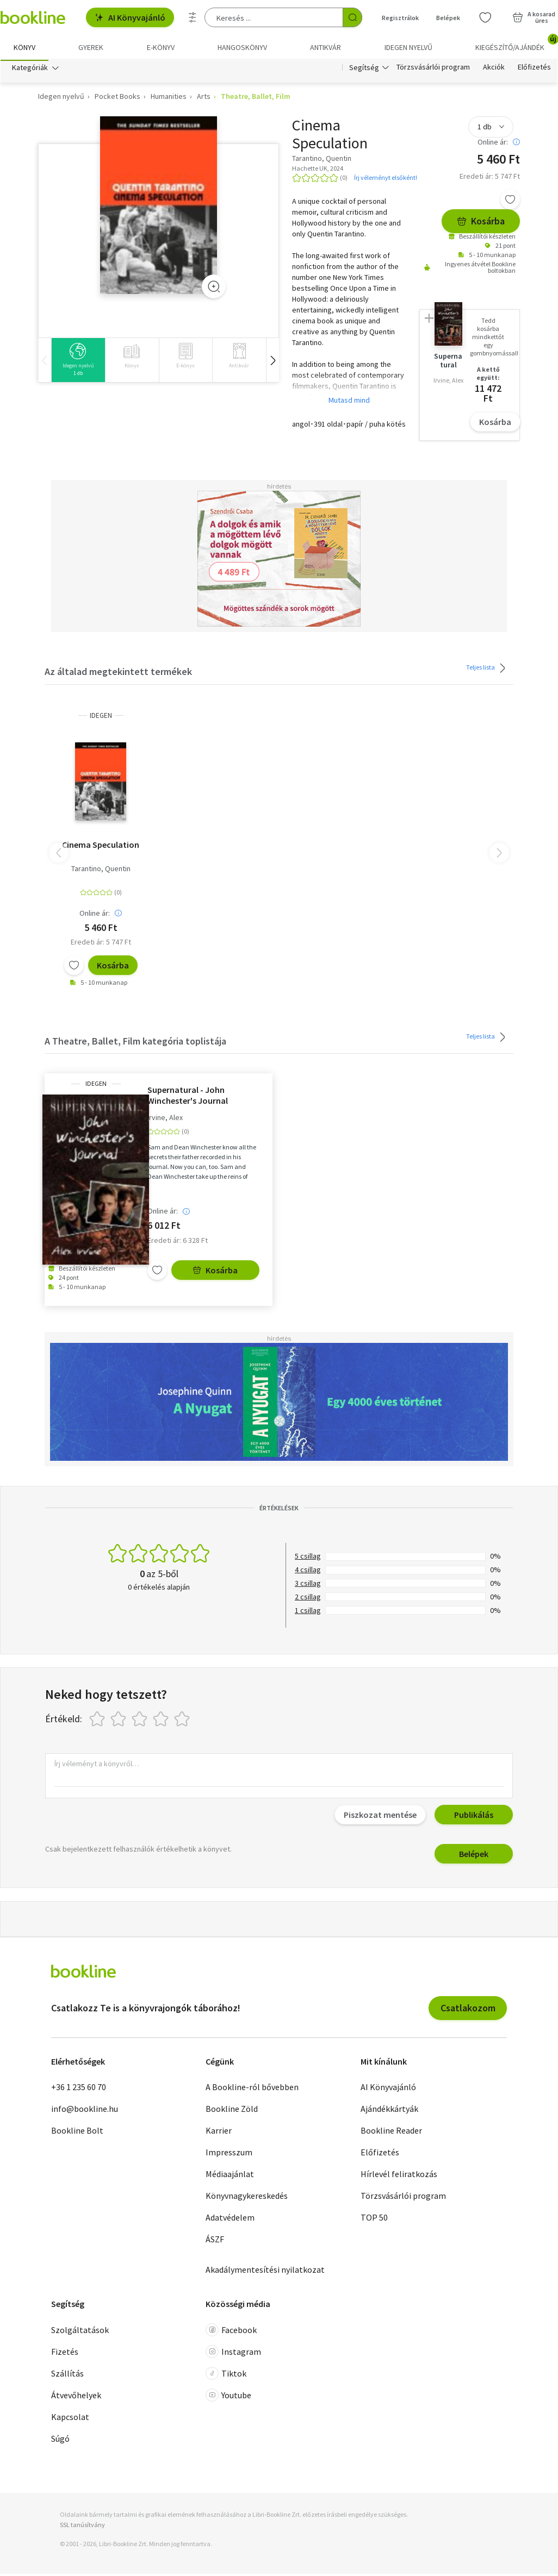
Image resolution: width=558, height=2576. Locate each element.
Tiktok (226, 2375)
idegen (101, 717)
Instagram (233, 2353)
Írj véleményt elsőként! (385, 180)
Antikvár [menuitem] (325, 47)
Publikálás (473, 1816)
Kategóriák (30, 69)
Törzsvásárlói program (433, 69)
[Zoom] (214, 289)
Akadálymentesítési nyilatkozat (265, 2271)
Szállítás (67, 2375)
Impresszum (229, 2154)
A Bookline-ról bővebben (252, 2089)
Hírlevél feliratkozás (399, 2176)
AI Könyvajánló (130, 17)
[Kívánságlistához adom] (510, 201)
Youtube (228, 2397)
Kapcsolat (70, 2419)
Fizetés (64, 2353)
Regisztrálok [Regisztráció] (400, 18)
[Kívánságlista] (485, 17)
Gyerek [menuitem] (90, 47)
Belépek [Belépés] (448, 18)
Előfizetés (534, 69)
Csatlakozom (468, 2010)
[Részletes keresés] (192, 17)
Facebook (231, 2332)
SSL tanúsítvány (82, 2527)
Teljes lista (487, 670)
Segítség (364, 69)
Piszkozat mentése (380, 1816)
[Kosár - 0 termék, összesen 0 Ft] (533, 17)
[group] (78, 362)
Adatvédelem (230, 2219)
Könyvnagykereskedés (247, 2197)
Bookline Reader (391, 2132)
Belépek (473, 1855)
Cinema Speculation (100, 846)
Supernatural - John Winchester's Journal (187, 1097)
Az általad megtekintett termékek (118, 673)
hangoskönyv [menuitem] (242, 47)
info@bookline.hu (84, 2110)
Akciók (494, 69)
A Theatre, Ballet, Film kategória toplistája (135, 1042)
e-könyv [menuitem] (161, 47)
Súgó (60, 2440)
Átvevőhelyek (76, 2397)
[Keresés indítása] (352, 17)
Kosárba (481, 223)
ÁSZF (215, 2241)
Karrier (219, 2132)
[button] (272, 362)
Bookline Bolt (77, 2132)
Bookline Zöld (232, 2110)
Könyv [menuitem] (24, 47)
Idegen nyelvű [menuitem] (408, 47)
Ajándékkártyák (389, 2110)
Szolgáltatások (80, 2332)
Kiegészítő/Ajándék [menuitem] (516, 43)
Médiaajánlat (230, 2176)
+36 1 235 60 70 (78, 2089)
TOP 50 (374, 2219)
